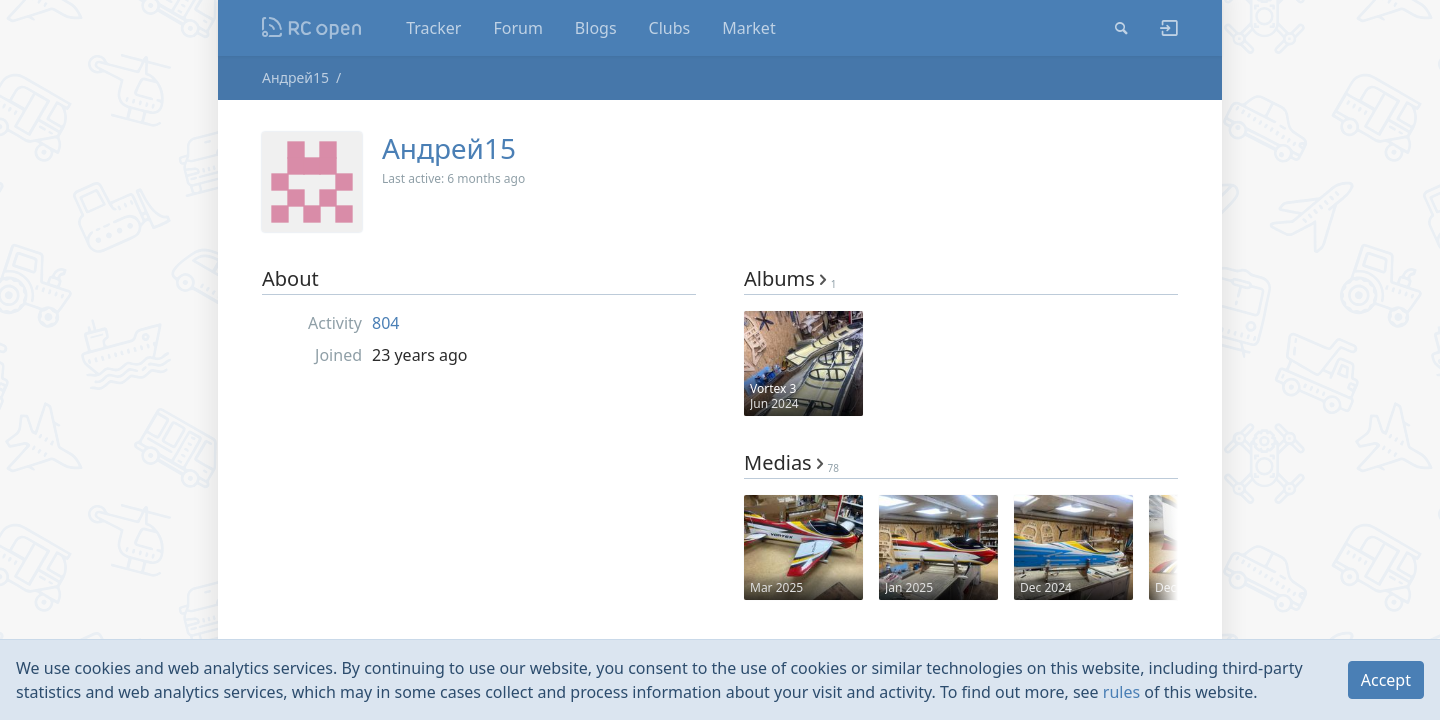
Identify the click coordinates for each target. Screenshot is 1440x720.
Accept (1386, 680)
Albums (790, 278)
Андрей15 (295, 77)
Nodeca (312, 28)
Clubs (670, 28)
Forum (517, 28)
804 (385, 323)
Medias (791, 462)
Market (748, 28)
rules (1121, 692)
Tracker (433, 28)
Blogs (596, 28)
